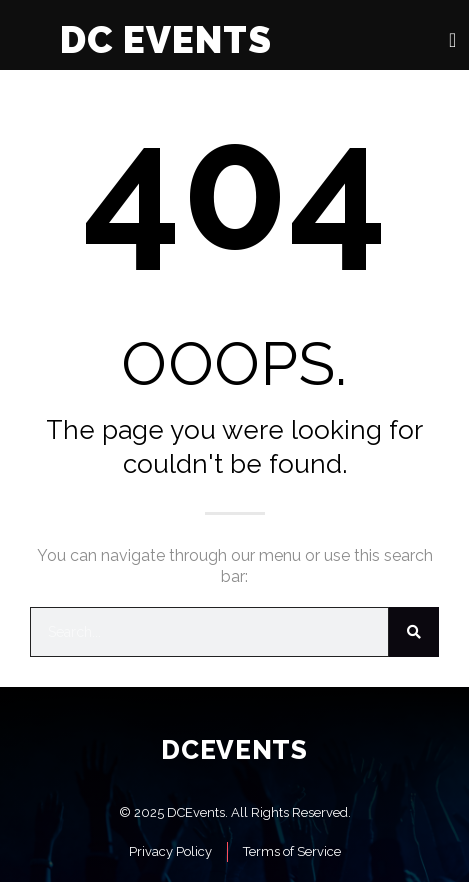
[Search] (414, 632)
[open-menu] (453, 40)
